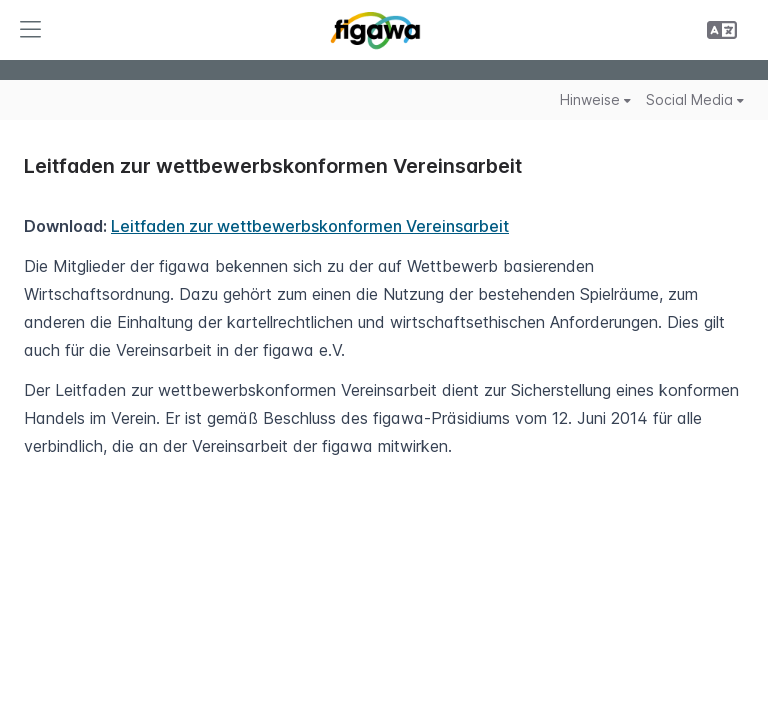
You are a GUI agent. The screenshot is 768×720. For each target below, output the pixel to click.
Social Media (695, 99)
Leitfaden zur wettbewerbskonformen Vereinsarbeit (310, 226)
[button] (30, 30)
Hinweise (595, 99)
